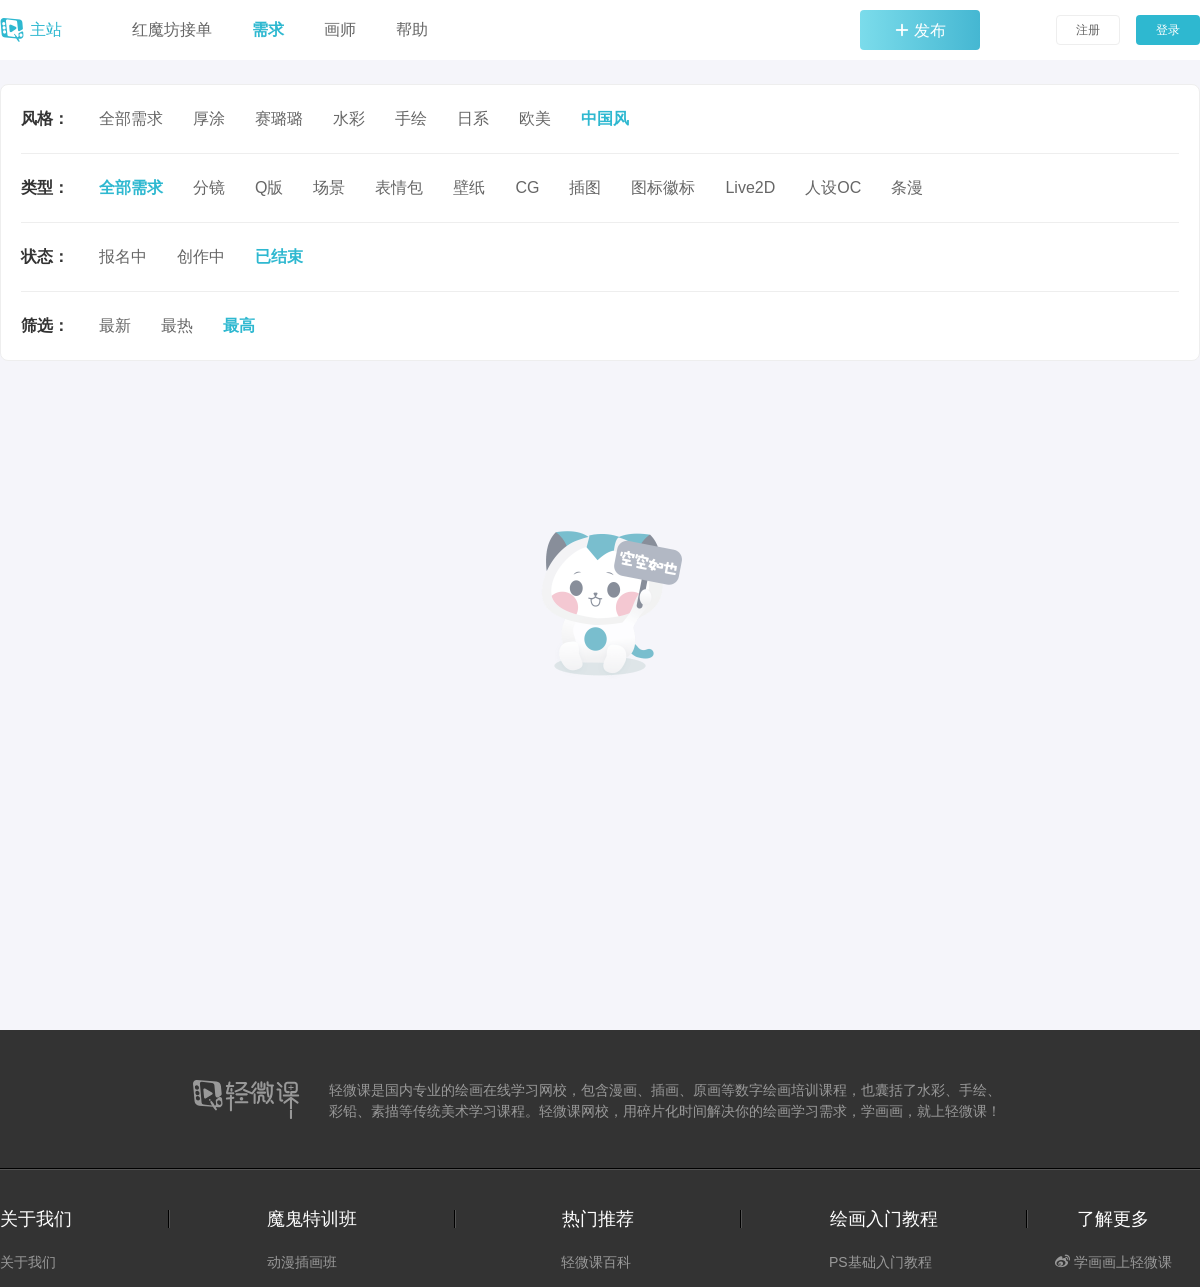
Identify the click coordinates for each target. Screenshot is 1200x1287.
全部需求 (131, 118)
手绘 (411, 118)
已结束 (279, 256)
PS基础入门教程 (880, 1262)
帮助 (412, 29)
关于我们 (28, 1262)
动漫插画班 (302, 1262)
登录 (1168, 30)
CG (527, 187)
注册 (1088, 30)
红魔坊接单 (172, 29)
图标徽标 (663, 187)
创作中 (201, 256)
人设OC (833, 187)
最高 (239, 325)
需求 (268, 29)
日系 (473, 118)
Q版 (269, 187)
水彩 (349, 118)
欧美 (535, 118)
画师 (340, 29)
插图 (585, 187)
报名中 (123, 256)
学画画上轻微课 (1113, 1262)
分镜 (209, 187)
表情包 (399, 187)
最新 (115, 325)
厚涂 (209, 118)
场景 (329, 187)
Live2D (750, 187)
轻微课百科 (596, 1262)
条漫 (907, 187)
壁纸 (469, 187)
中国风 (605, 118)
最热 (177, 325)
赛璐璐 (279, 118)
